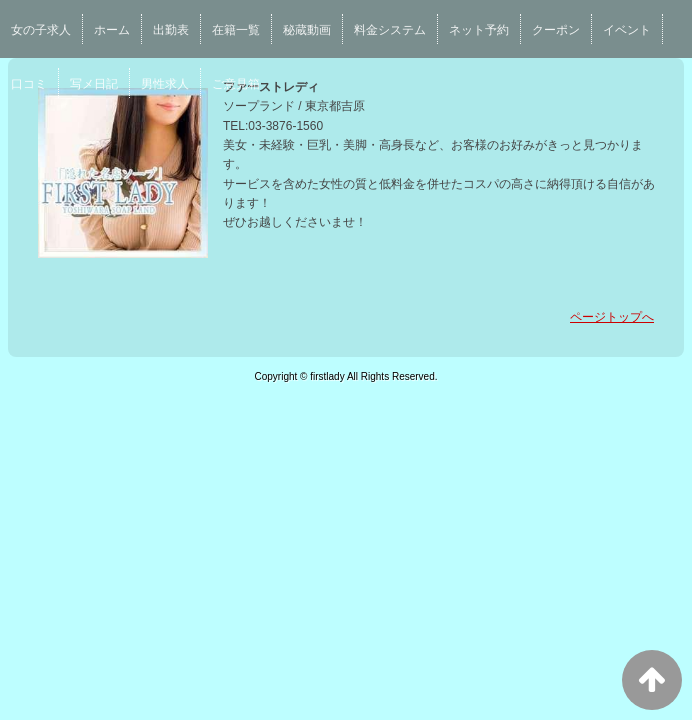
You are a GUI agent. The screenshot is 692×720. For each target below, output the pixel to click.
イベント (627, 30)
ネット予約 (479, 30)
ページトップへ (612, 317)
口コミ (29, 84)
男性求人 (165, 84)
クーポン (556, 30)
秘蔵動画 (307, 30)
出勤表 (171, 30)
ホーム (112, 30)
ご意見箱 (236, 84)
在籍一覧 (236, 30)
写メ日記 (94, 84)
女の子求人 (41, 30)
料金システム (390, 30)
